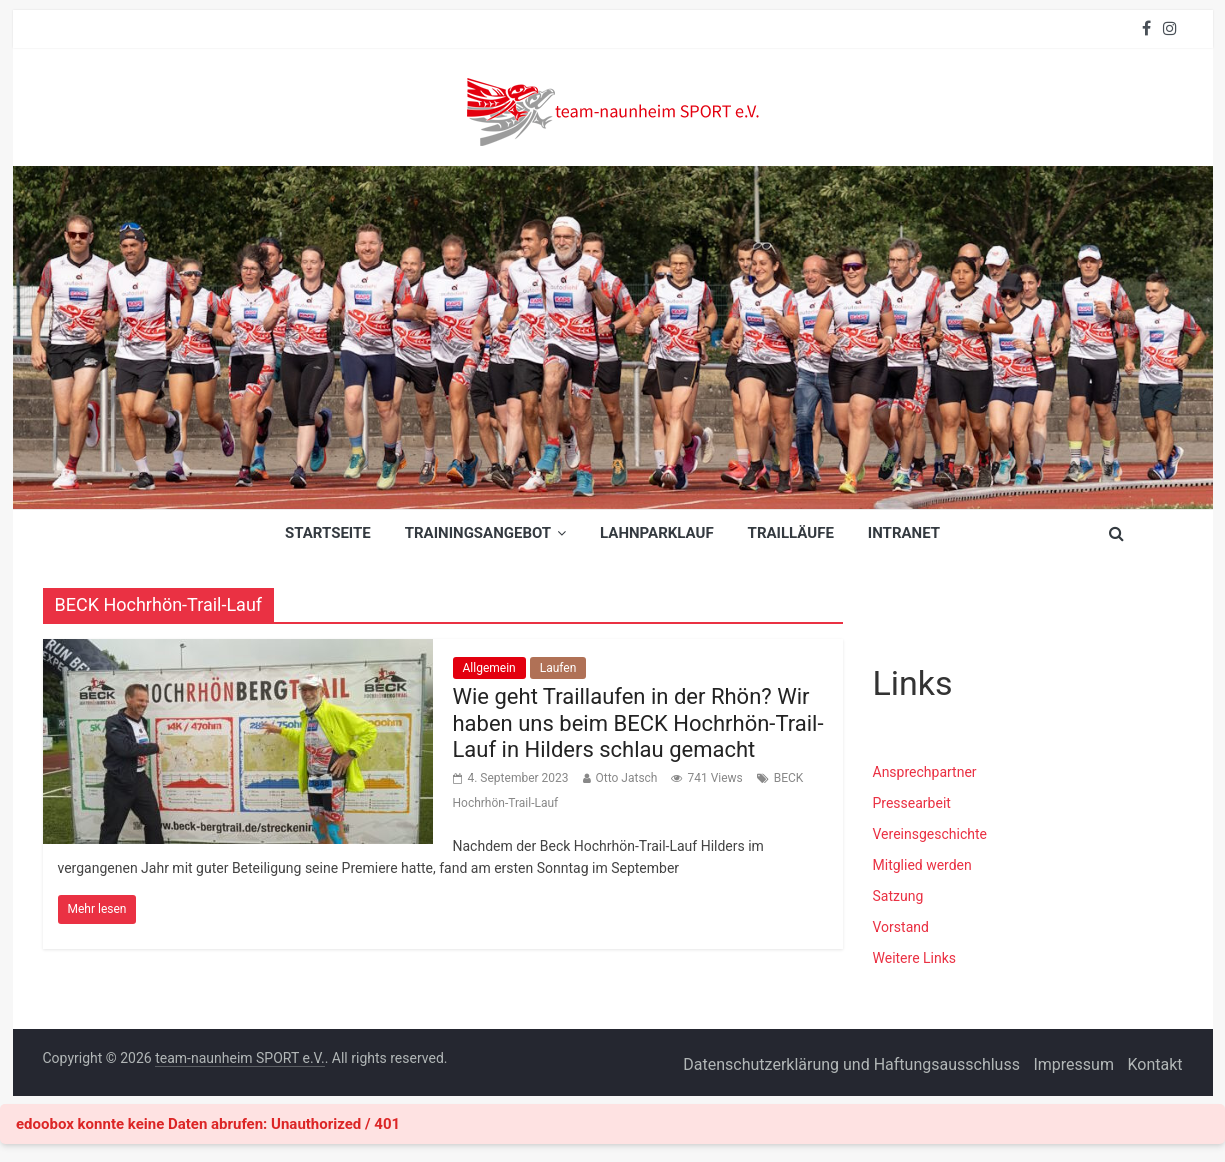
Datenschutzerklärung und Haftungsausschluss (851, 1064)
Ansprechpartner (925, 772)
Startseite (328, 533)
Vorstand (901, 927)
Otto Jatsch (627, 778)
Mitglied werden (922, 865)
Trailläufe (791, 533)
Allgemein (489, 668)
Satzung (898, 896)
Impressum (1073, 1064)
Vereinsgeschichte (930, 834)
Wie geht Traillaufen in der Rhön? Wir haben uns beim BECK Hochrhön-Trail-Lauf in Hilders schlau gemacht (638, 723)
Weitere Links (915, 958)
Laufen (558, 668)
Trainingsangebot (478, 533)
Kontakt (1154, 1064)
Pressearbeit (912, 803)
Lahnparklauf (657, 533)
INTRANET (904, 533)
